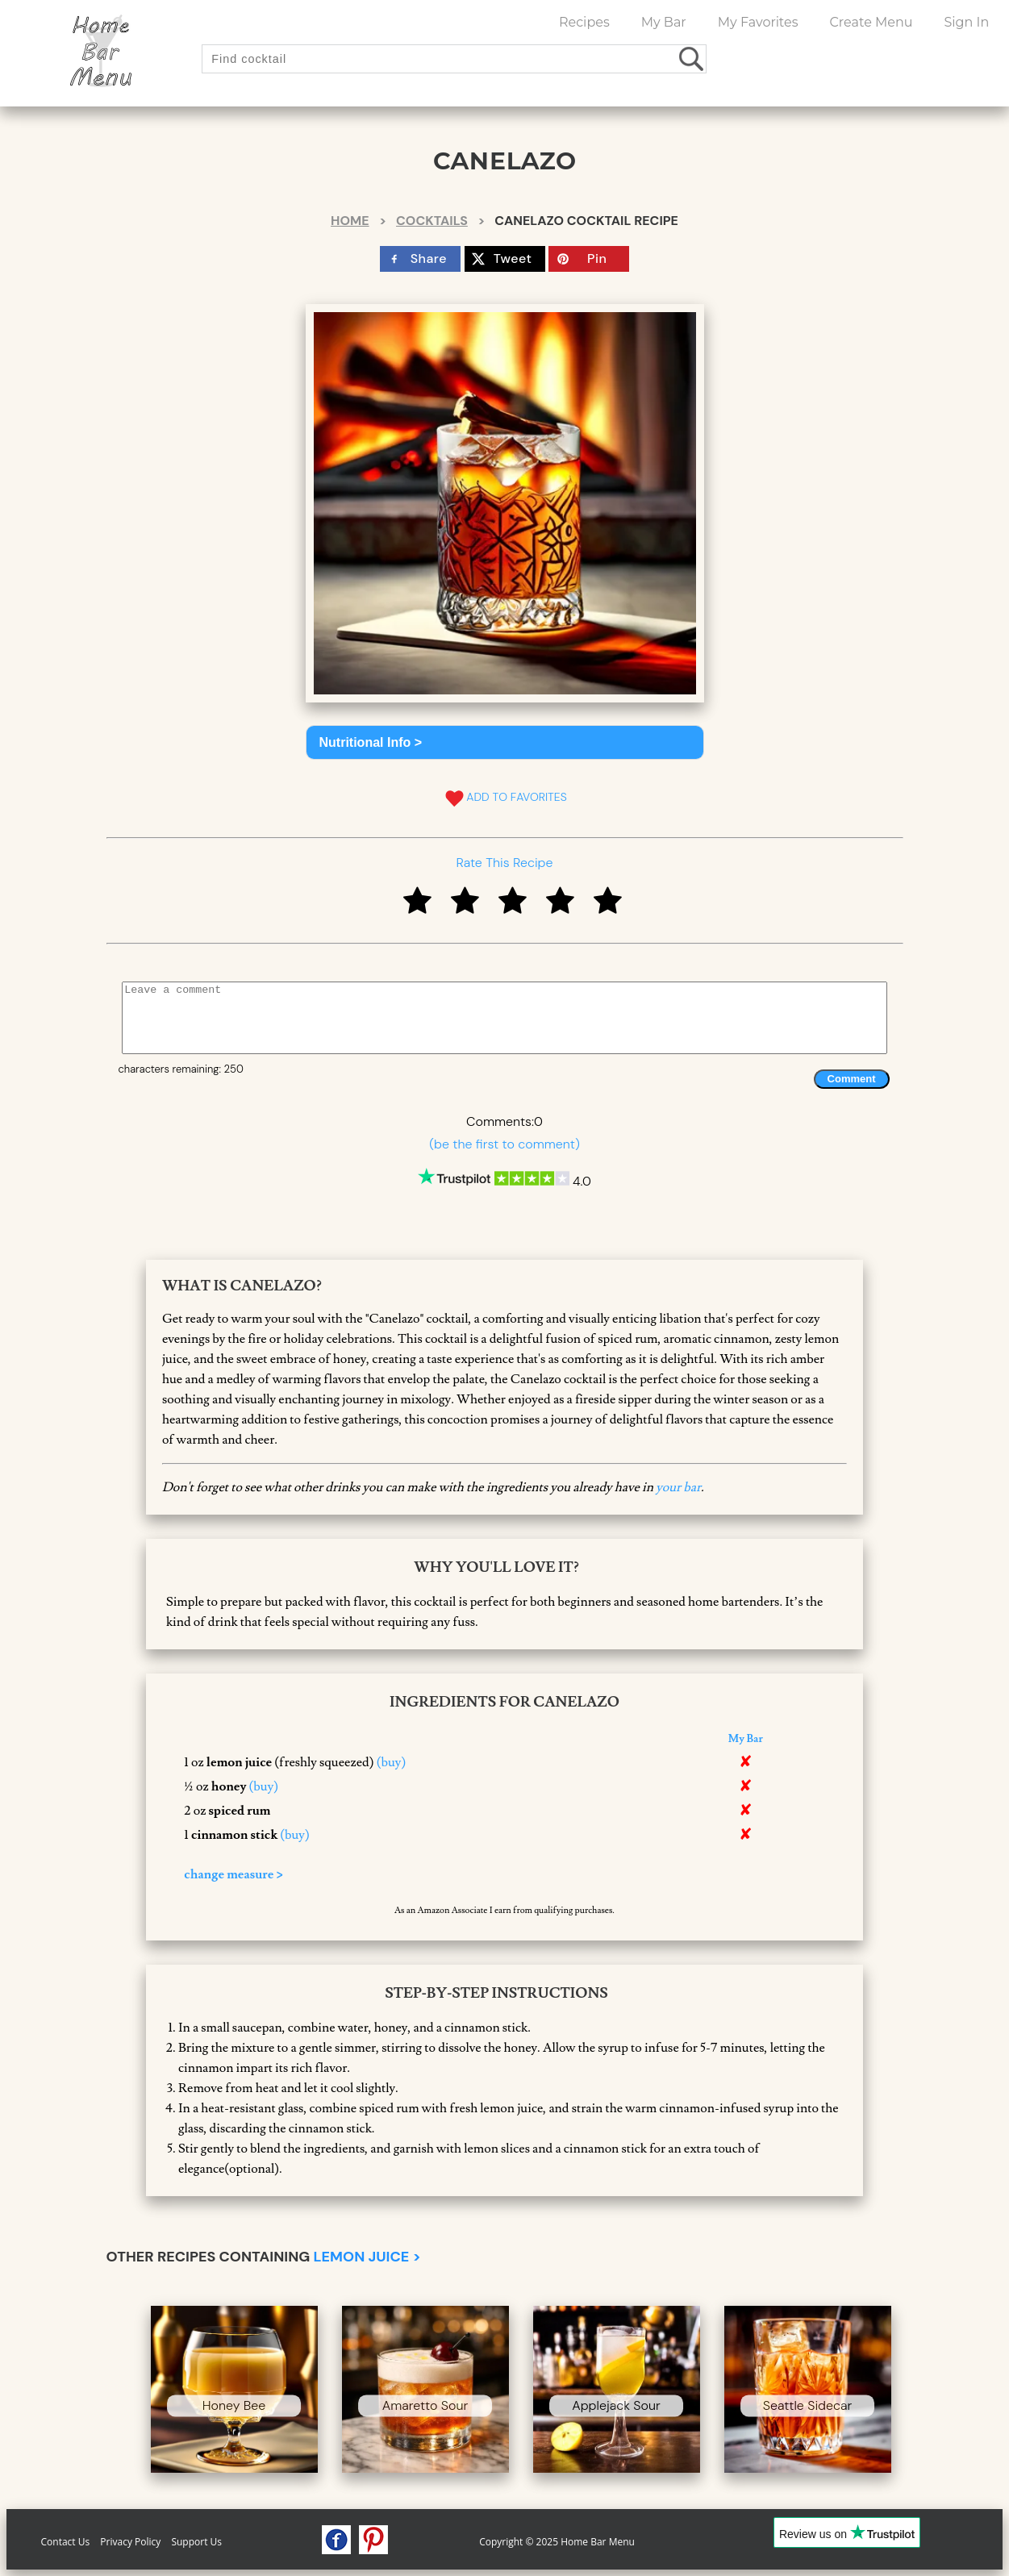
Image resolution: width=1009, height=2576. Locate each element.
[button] (504, 742)
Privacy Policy (130, 2542)
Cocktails (432, 220)
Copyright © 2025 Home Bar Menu (557, 2542)
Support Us (196, 2542)
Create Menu (871, 22)
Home (350, 220)
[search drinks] (692, 58)
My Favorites (758, 22)
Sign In (966, 22)
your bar (678, 1487)
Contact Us (65, 2542)
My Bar (663, 22)
